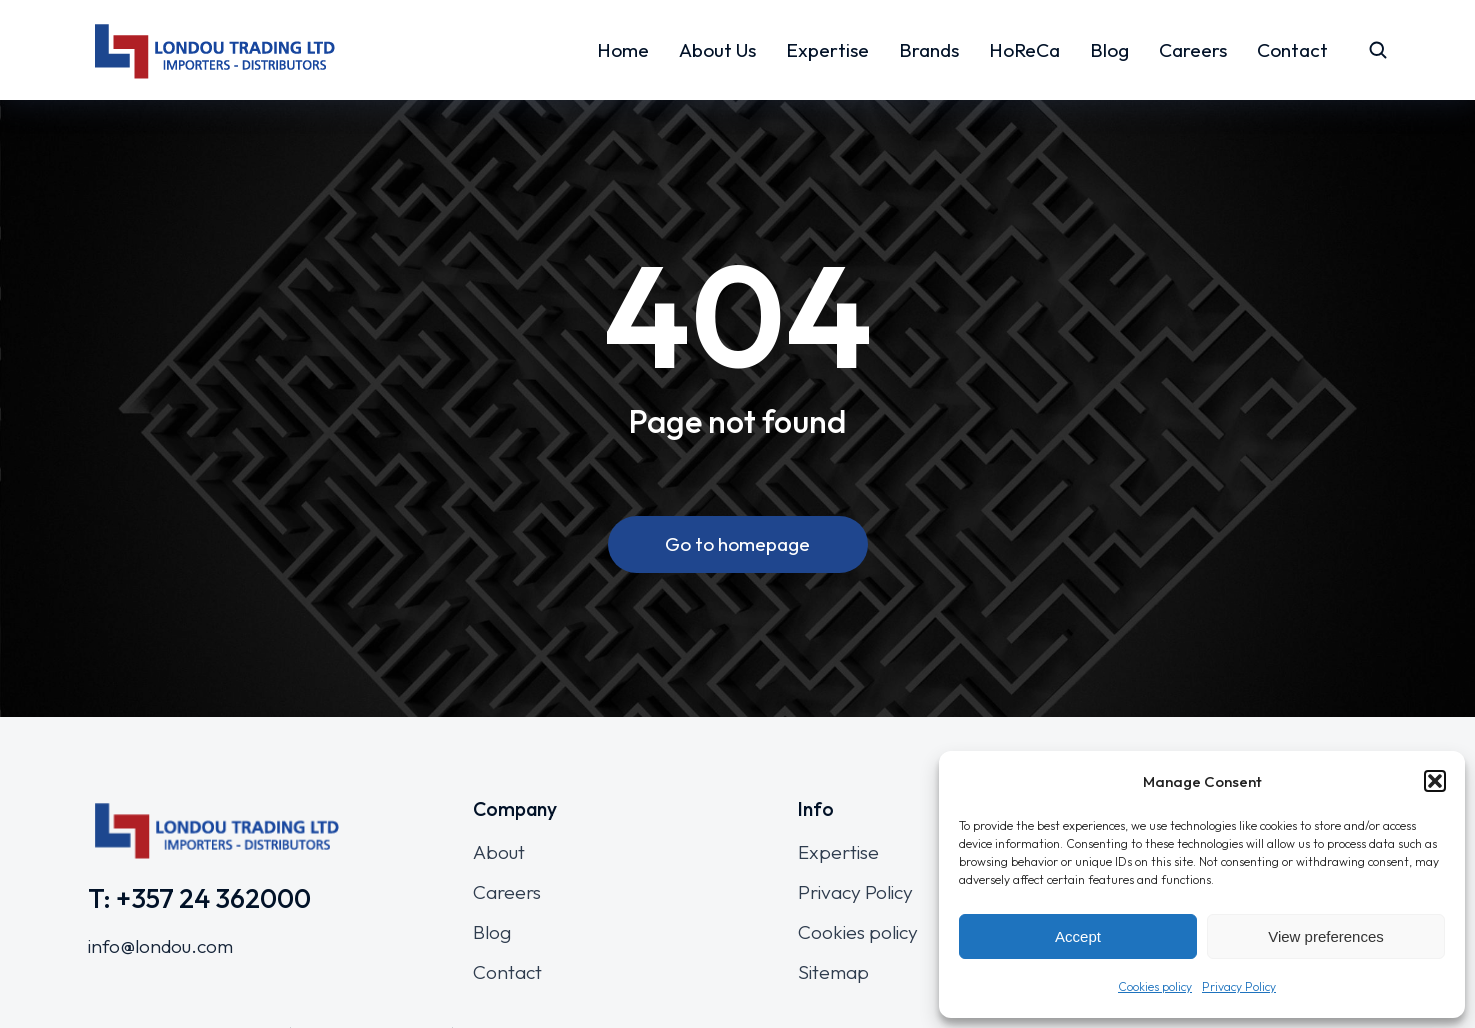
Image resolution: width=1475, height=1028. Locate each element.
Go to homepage (737, 544)
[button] (1435, 781)
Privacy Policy (1239, 986)
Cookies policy (1155, 986)
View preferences (1326, 936)
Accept (1078, 936)
